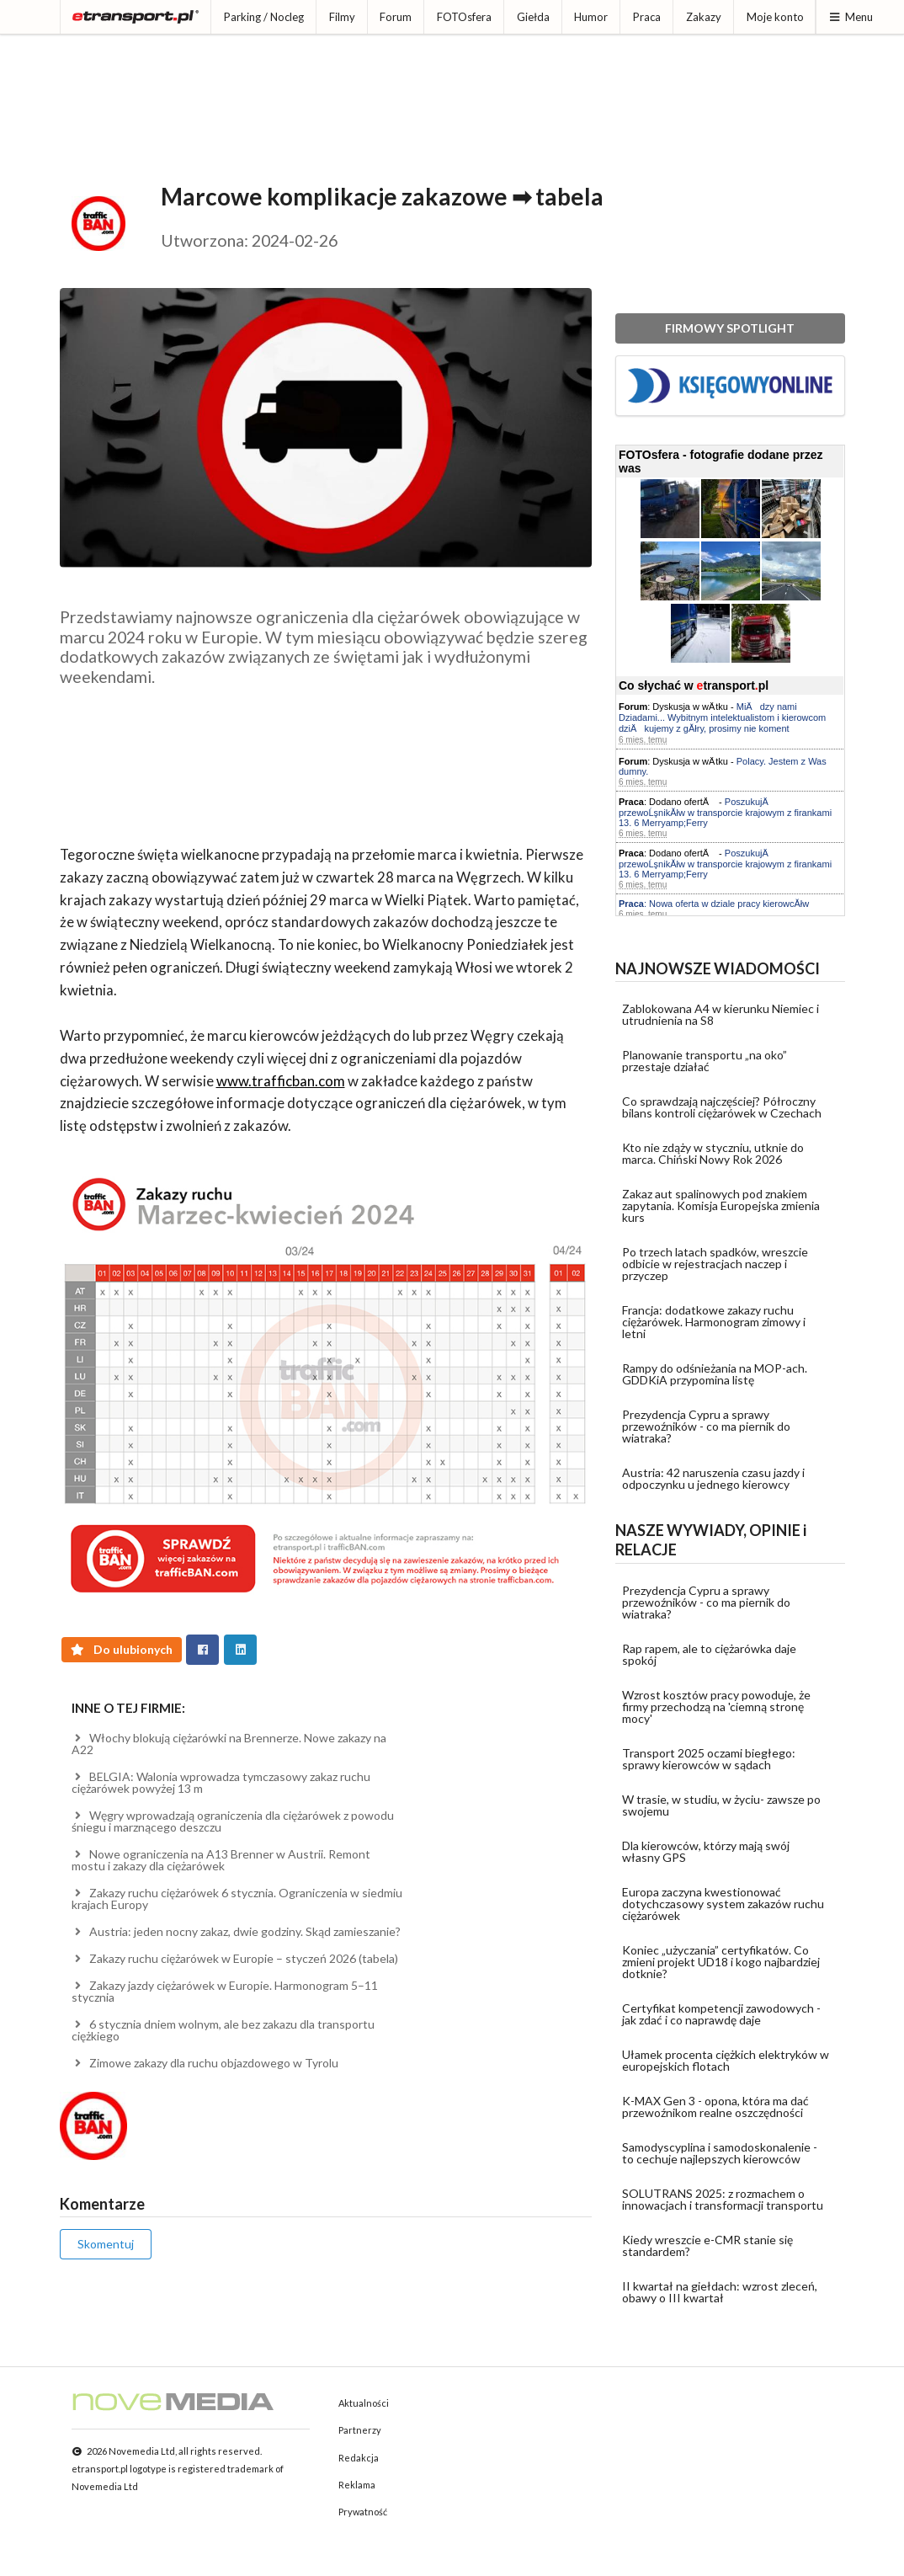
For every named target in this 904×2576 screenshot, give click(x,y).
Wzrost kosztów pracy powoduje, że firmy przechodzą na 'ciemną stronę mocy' (716, 1706)
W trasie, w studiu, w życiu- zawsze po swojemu (721, 1805)
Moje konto (775, 17)
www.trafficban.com (280, 1081)
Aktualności (363, 2402)
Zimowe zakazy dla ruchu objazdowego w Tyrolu (205, 2063)
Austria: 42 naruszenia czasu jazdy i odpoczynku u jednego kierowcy (713, 1478)
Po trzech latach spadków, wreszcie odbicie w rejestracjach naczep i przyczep (715, 1264)
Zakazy (703, 17)
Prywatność (362, 2511)
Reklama (356, 2484)
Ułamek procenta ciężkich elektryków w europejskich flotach (725, 2060)
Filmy (342, 17)
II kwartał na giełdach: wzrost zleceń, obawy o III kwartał (719, 2292)
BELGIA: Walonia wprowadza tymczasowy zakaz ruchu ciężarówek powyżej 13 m (221, 1782)
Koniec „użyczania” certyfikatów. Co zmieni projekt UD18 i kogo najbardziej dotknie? (721, 1962)
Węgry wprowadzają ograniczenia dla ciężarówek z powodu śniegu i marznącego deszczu (233, 1821)
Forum (396, 17)
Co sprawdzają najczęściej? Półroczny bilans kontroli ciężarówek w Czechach (722, 1107)
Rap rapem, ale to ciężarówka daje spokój (709, 1654)
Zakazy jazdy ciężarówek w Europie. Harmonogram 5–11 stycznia (225, 1991)
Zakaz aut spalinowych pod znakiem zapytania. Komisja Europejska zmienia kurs (721, 1205)
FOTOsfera (464, 17)
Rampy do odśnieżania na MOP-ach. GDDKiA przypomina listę (714, 1374)
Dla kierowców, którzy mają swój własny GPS (706, 1851)
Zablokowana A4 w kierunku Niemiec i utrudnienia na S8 (720, 1014)
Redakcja (358, 2457)
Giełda (533, 17)
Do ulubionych (122, 1649)
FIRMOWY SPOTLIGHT (730, 328)
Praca (647, 17)
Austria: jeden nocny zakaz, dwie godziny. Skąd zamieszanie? (236, 1931)
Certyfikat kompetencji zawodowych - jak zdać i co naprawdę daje (721, 2014)
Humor (591, 17)
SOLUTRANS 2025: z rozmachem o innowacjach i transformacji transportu (722, 2199)
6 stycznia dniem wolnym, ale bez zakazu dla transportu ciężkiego (223, 2030)
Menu (850, 17)
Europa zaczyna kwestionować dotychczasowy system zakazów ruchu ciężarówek (723, 1904)
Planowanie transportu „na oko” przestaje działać (704, 1061)
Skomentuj (105, 2244)
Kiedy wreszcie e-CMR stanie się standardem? (707, 2245)
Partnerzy (359, 2429)
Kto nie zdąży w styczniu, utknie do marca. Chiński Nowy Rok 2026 (713, 1153)
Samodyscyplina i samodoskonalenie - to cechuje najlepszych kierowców (719, 2153)
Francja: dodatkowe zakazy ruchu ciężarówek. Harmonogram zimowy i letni (714, 1322)
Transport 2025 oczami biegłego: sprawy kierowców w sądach (708, 1759)
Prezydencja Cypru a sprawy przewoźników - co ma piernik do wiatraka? (706, 1426)
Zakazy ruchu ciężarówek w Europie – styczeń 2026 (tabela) (235, 1958)
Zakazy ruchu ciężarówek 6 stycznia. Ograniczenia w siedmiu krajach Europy (237, 1898)
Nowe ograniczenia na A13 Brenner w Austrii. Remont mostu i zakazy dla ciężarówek (221, 1860)
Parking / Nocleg (264, 17)
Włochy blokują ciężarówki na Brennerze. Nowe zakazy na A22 (229, 1744)
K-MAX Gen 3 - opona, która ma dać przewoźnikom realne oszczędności (715, 2106)
